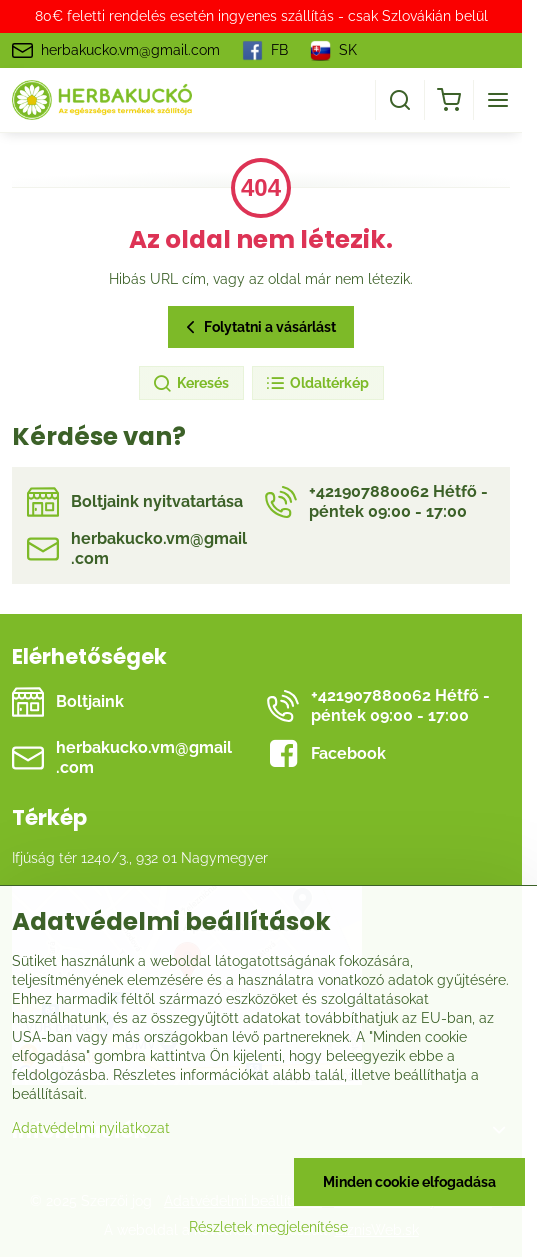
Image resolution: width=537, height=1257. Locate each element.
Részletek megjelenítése (268, 1227)
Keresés (190, 384)
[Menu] (498, 100)
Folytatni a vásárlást (258, 327)
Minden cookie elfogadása (409, 1182)
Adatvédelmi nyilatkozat (91, 1128)
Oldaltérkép (317, 384)
